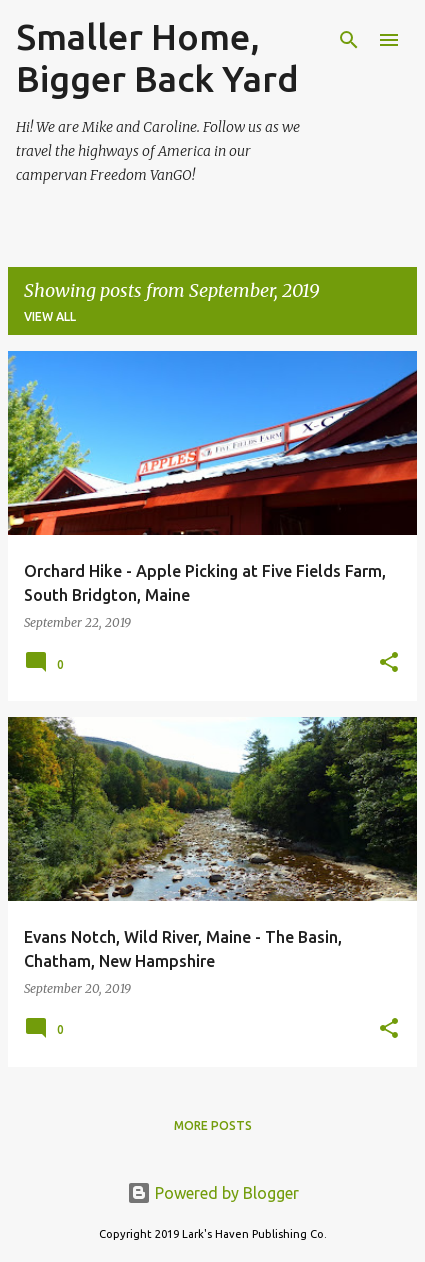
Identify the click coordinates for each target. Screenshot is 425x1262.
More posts (213, 1125)
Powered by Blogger (213, 1193)
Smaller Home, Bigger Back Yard (157, 57)
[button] (389, 663)
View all (50, 316)
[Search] (349, 40)
